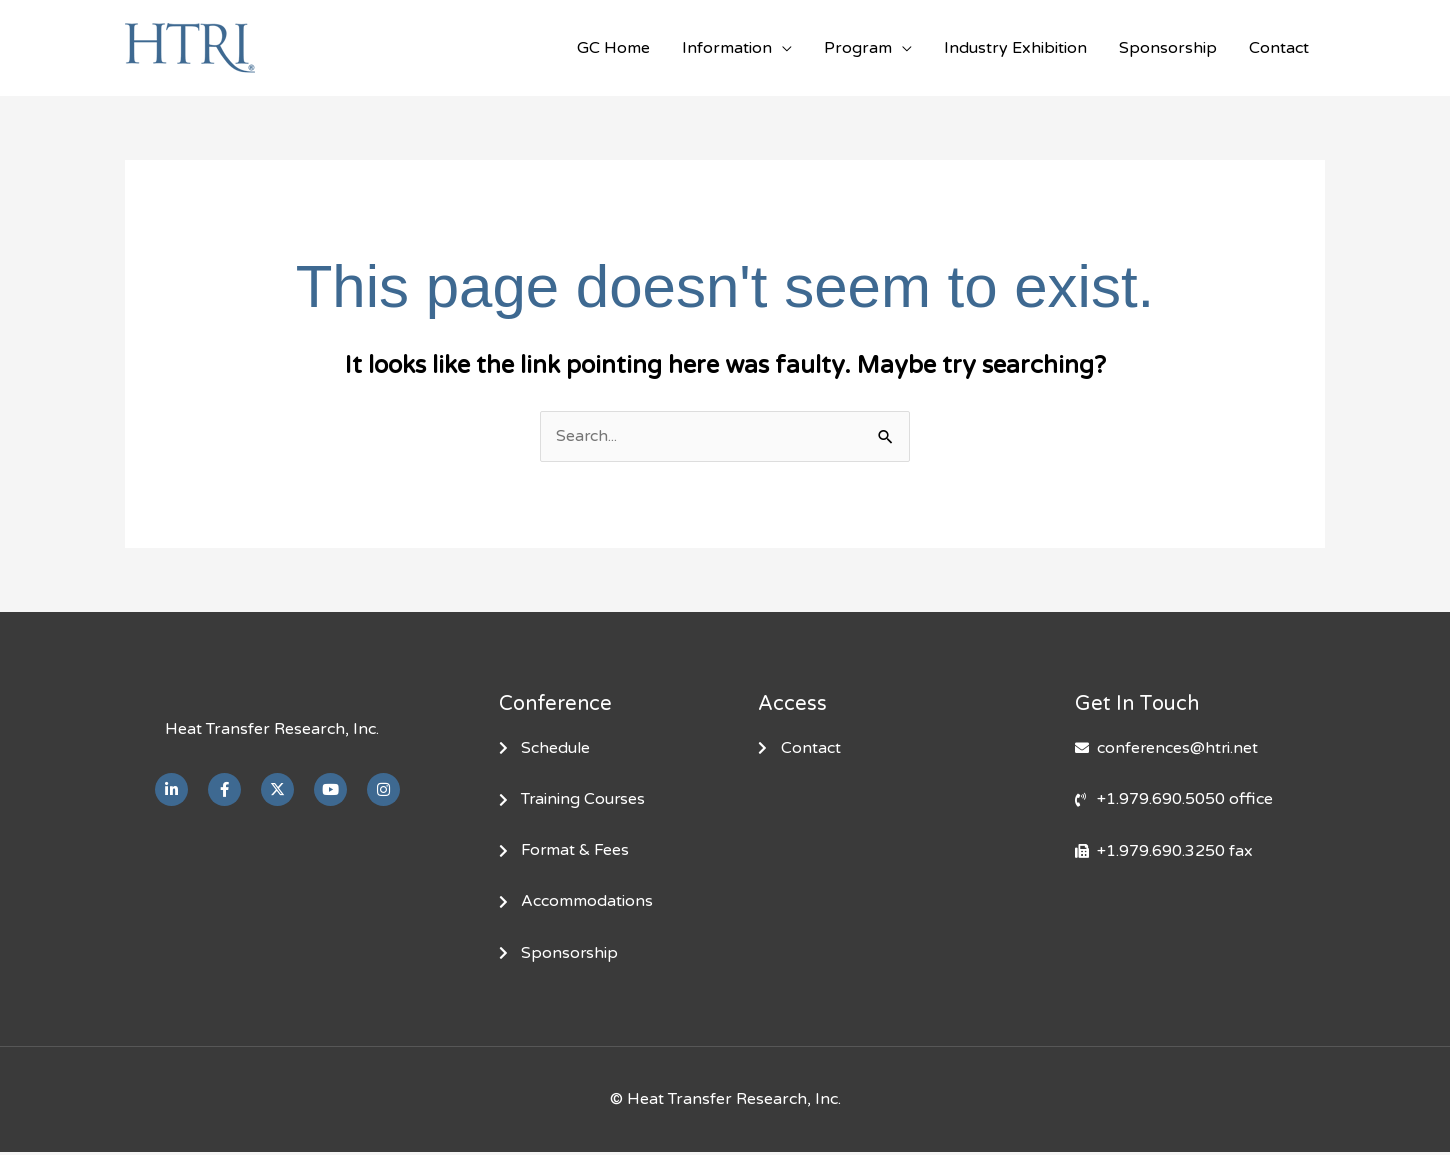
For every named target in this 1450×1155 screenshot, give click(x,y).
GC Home (613, 48)
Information (727, 48)
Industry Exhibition (1015, 48)
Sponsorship (1168, 48)
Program (858, 48)
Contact (1279, 48)
